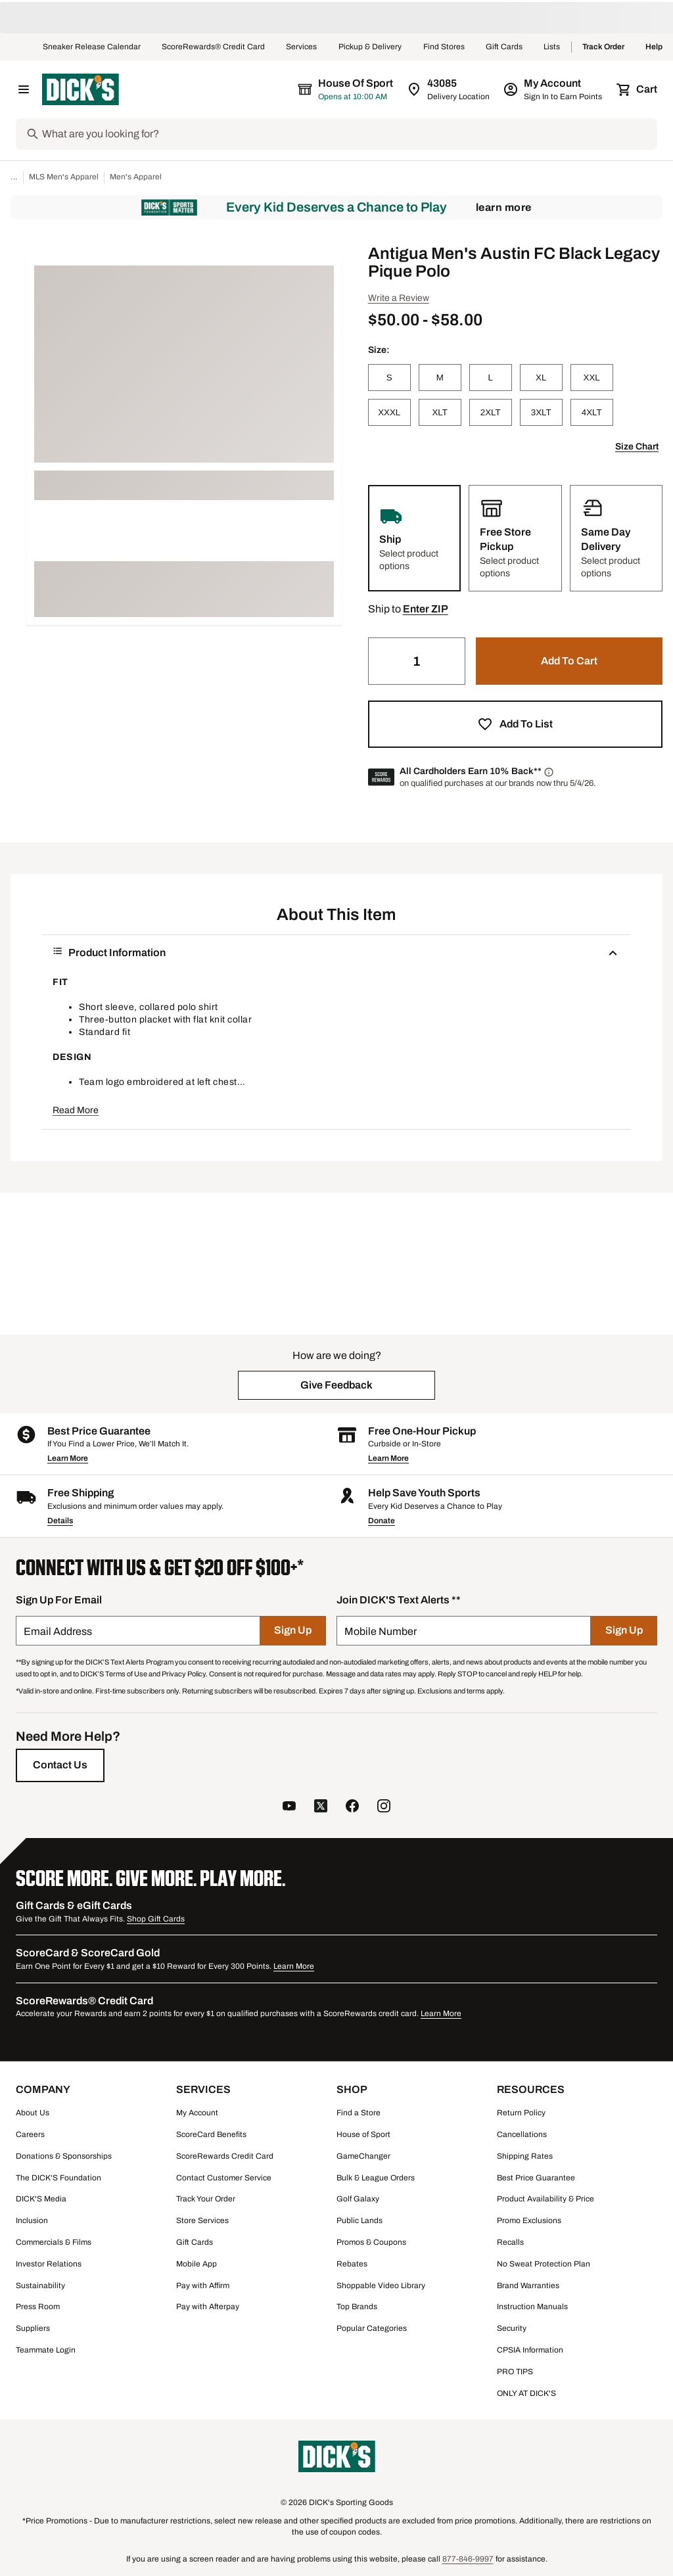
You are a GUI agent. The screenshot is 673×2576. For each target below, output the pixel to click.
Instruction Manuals (532, 2306)
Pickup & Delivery (370, 47)
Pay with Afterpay (207, 2306)
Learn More (504, 207)
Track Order (603, 47)
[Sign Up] (293, 1630)
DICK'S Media (41, 2198)
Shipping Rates (525, 2156)
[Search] (348, 134)
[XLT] (440, 412)
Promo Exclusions (529, 2220)
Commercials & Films (53, 2242)
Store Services (202, 2220)
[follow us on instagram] (384, 1807)
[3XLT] (541, 412)
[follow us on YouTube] (289, 1807)
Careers (30, 2134)
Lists (552, 47)
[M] (440, 377)
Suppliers (33, 2328)
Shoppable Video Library (380, 2285)
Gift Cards (504, 47)
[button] (425, 609)
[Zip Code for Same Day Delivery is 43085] (449, 89)
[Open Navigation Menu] (23, 89)
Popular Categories (371, 2328)
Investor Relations (48, 2263)
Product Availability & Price (545, 2198)
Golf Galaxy (357, 2198)
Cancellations (522, 2134)
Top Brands (356, 2306)
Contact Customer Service (223, 2177)
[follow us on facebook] (352, 1807)
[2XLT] (490, 412)
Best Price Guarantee (536, 2177)
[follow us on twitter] (321, 1807)
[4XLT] (591, 412)
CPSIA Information (530, 2350)
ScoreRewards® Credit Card (213, 47)
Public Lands (359, 2220)
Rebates (351, 2263)
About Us (32, 2112)
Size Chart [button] (637, 446)
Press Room (38, 2306)
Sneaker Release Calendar (92, 47)
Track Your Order (205, 2198)
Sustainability (40, 2285)
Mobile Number (380, 1631)
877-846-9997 (468, 2559)
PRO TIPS (515, 2371)
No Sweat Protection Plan (543, 2263)
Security (511, 2328)
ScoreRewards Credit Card (224, 2156)
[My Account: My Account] (554, 89)
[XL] (541, 377)
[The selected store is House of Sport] (346, 89)
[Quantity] (416, 661)
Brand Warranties (528, 2285)
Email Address (58, 1631)
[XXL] (591, 377)
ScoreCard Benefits (211, 2134)
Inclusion (32, 2220)
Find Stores (444, 47)
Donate (381, 1520)
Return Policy (521, 2112)
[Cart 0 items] (637, 89)
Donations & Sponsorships (64, 2156)
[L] (490, 377)
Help (653, 47)
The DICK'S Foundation (58, 2177)
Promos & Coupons (371, 2242)
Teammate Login (46, 2350)
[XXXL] (389, 412)
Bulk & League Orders (375, 2177)
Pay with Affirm (202, 2285)
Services (301, 47)
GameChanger (363, 2156)
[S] (389, 377)
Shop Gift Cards (156, 1918)
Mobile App (196, 2263)
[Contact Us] (60, 1765)
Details (60, 1520)
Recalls (510, 2242)
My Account (197, 2112)
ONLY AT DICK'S (526, 2393)
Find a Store (358, 2112)
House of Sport (363, 2134)
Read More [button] (76, 1110)
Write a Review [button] (398, 298)
